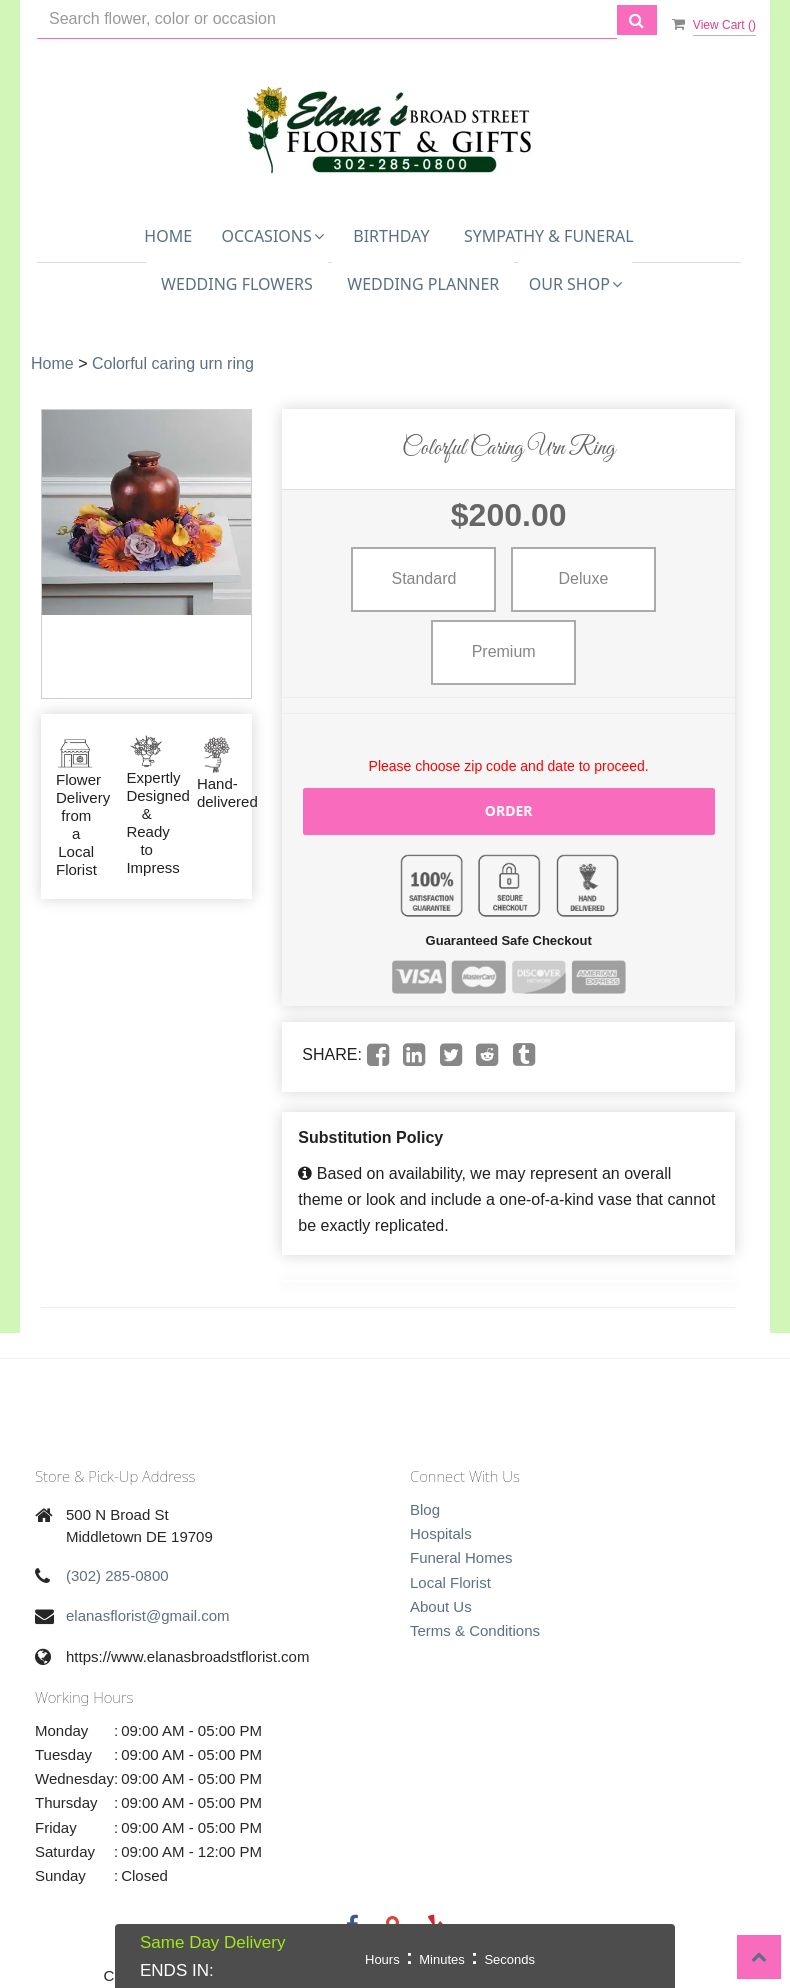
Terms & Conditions (475, 1630)
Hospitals (441, 1533)
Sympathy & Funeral (549, 236)
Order (509, 810)
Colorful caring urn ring (173, 363)
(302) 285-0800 (117, 1575)
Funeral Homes (461, 1557)
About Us (441, 1606)
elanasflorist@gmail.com (148, 1615)
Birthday (391, 236)
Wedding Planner (423, 284)
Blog (425, 1509)
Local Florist (450, 1582)
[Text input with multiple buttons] (327, 19)
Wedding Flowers (237, 284)
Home (168, 236)
